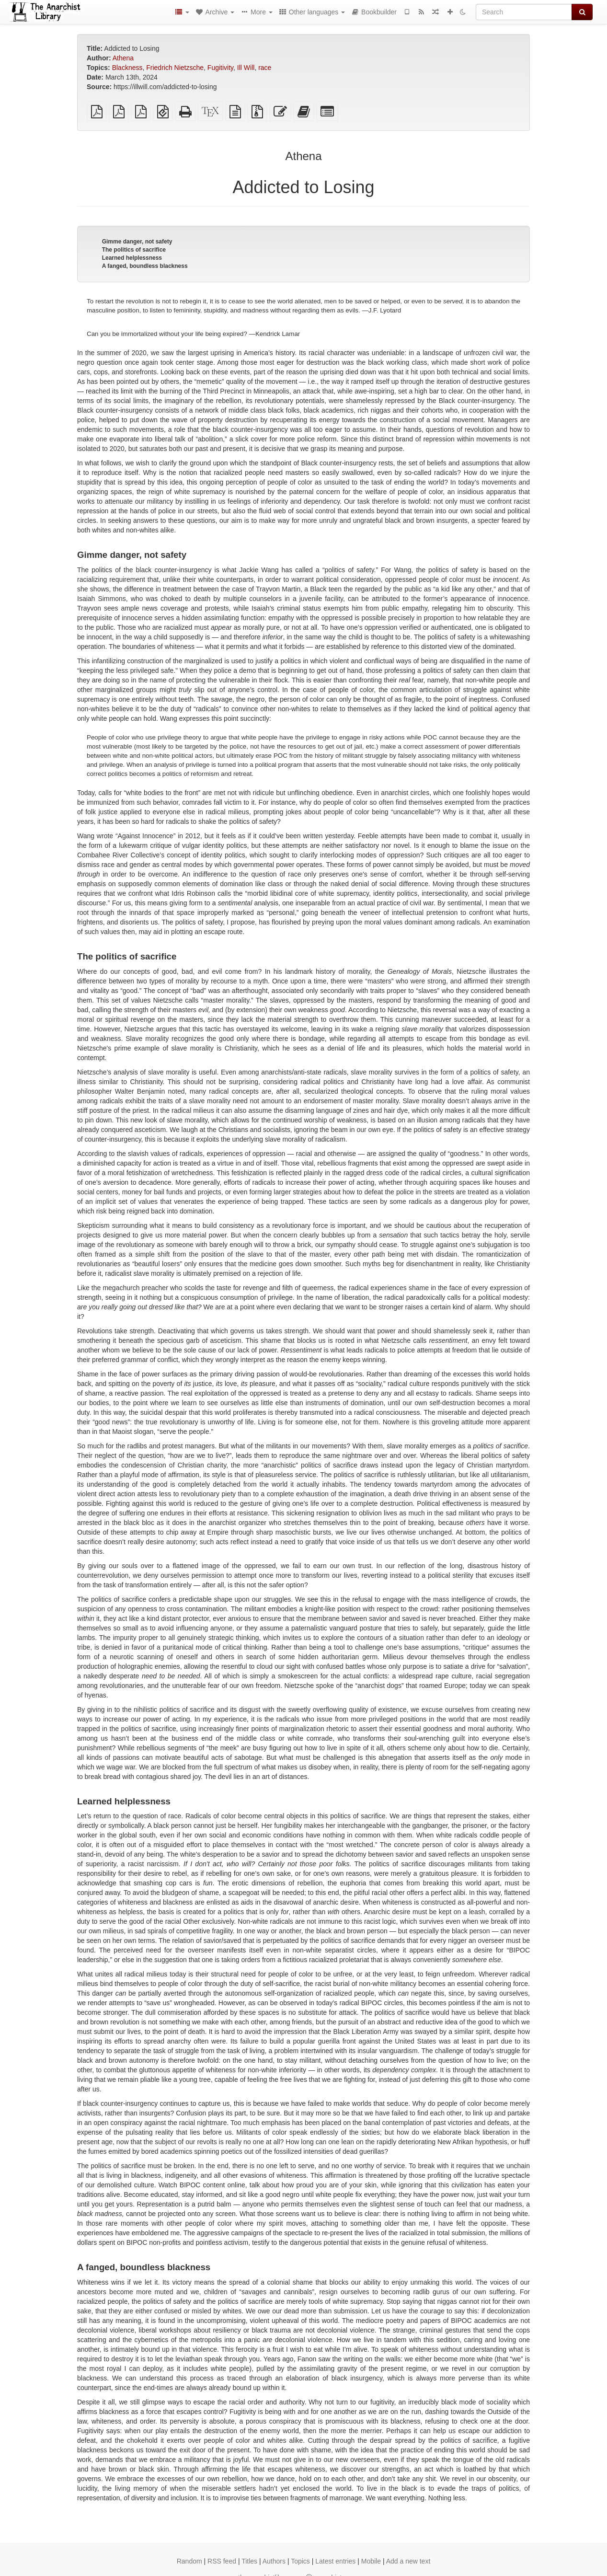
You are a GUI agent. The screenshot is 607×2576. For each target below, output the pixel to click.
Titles (249, 2561)
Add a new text (408, 2561)
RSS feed (221, 2561)
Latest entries (335, 2561)
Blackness (127, 67)
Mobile (371, 2561)
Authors (274, 2561)
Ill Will (246, 67)
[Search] (524, 12)
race (264, 67)
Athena (123, 58)
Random (189, 2561)
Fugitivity (220, 67)
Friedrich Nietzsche (175, 67)
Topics (300, 2561)
